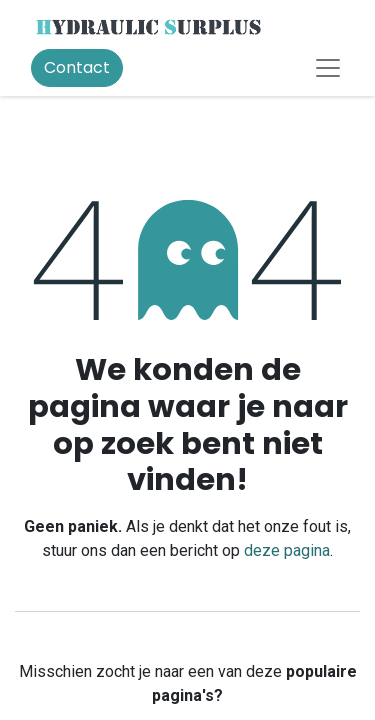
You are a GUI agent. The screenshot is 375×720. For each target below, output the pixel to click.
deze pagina (287, 550)
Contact (77, 67)
